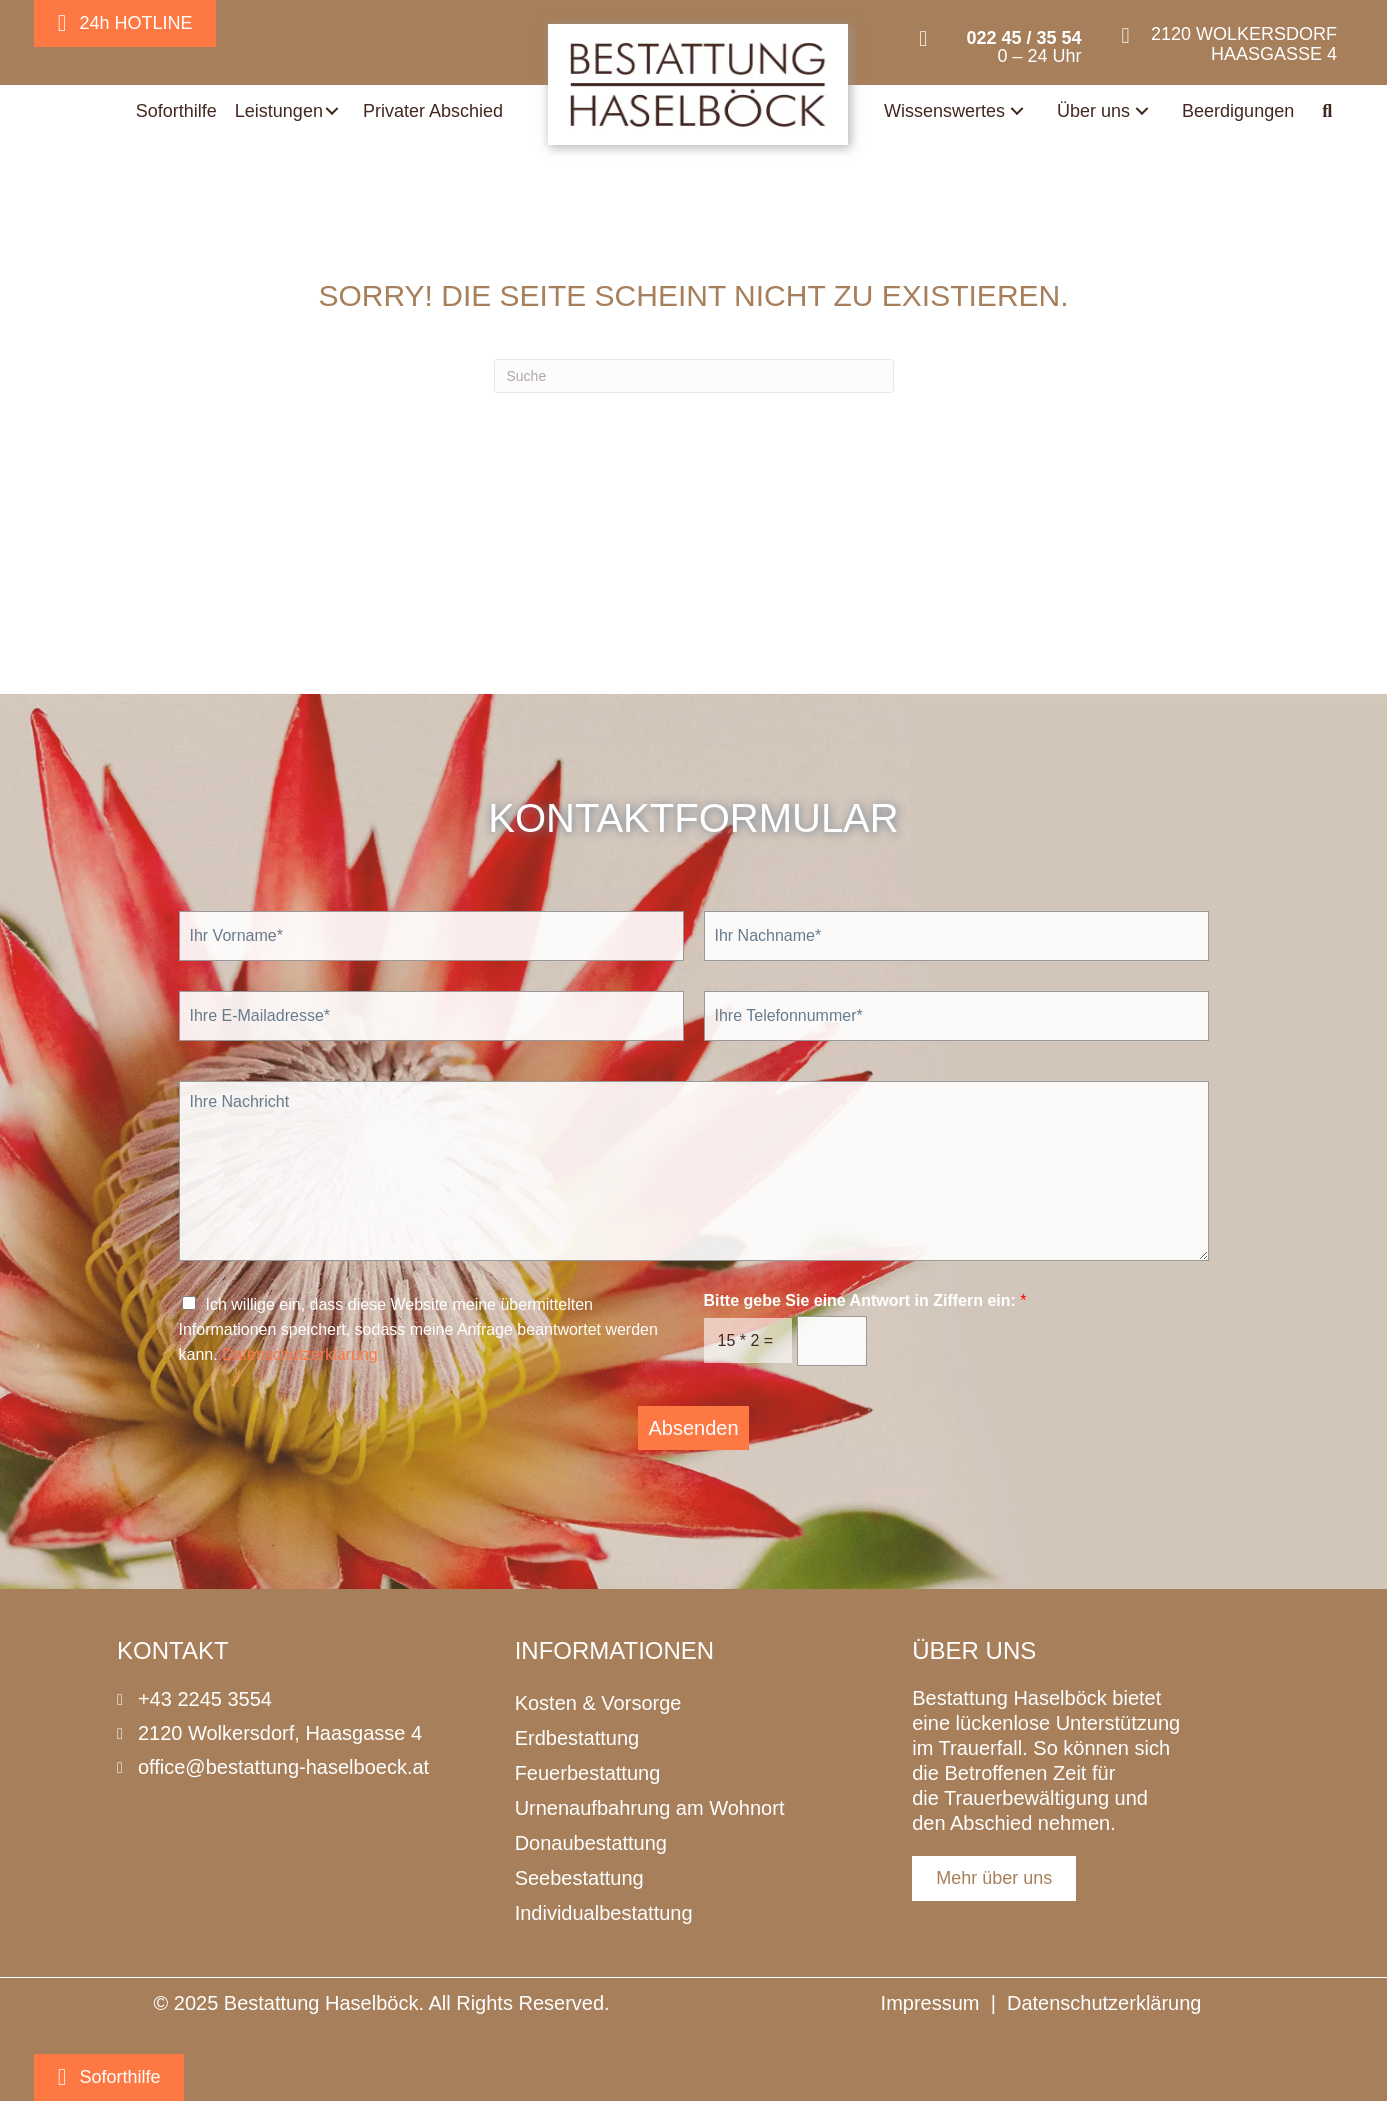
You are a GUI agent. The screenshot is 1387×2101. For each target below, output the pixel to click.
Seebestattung (579, 1878)
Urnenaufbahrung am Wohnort (650, 1808)
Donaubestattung (591, 1843)
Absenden (693, 1428)
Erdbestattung (577, 1738)
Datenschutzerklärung (300, 1354)
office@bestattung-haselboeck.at (283, 1767)
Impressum (930, 2003)
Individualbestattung (604, 1913)
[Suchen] (694, 376)
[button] (332, 111)
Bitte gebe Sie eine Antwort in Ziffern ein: (865, 1300)
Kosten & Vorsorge (598, 1703)
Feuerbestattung (588, 1773)
